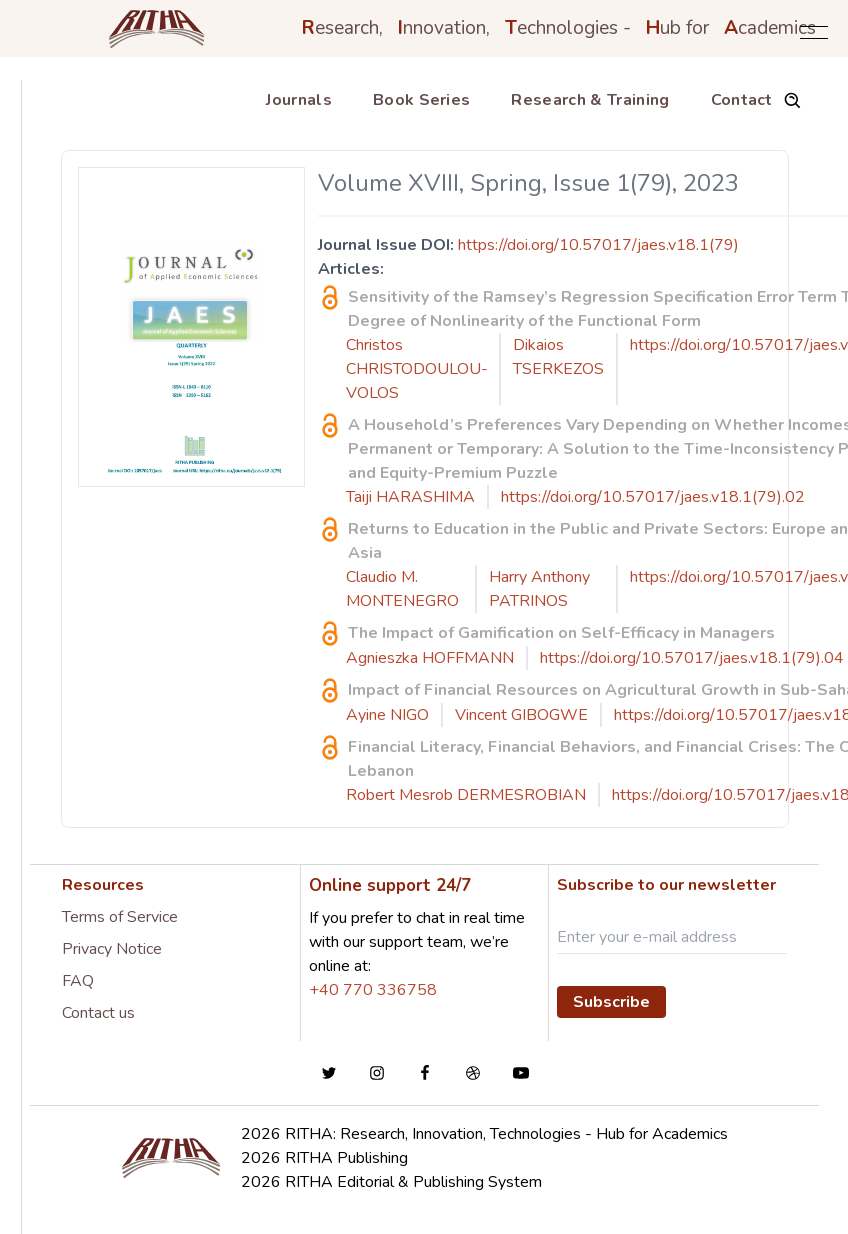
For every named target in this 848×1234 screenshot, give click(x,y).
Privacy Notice (112, 949)
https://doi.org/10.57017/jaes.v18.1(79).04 (692, 658)
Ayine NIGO (387, 715)
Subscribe (611, 1002)
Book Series (422, 100)
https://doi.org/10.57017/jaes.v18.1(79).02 (653, 497)
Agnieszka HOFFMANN (430, 658)
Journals (299, 100)
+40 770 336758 (373, 990)
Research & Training (590, 100)
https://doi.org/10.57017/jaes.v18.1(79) (598, 245)
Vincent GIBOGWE (521, 715)
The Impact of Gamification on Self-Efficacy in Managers (561, 633)
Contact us (98, 1013)
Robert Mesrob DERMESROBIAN (466, 795)
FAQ (78, 981)
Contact (742, 100)
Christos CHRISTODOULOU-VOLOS (417, 369)
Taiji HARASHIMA (410, 497)
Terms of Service (120, 917)
